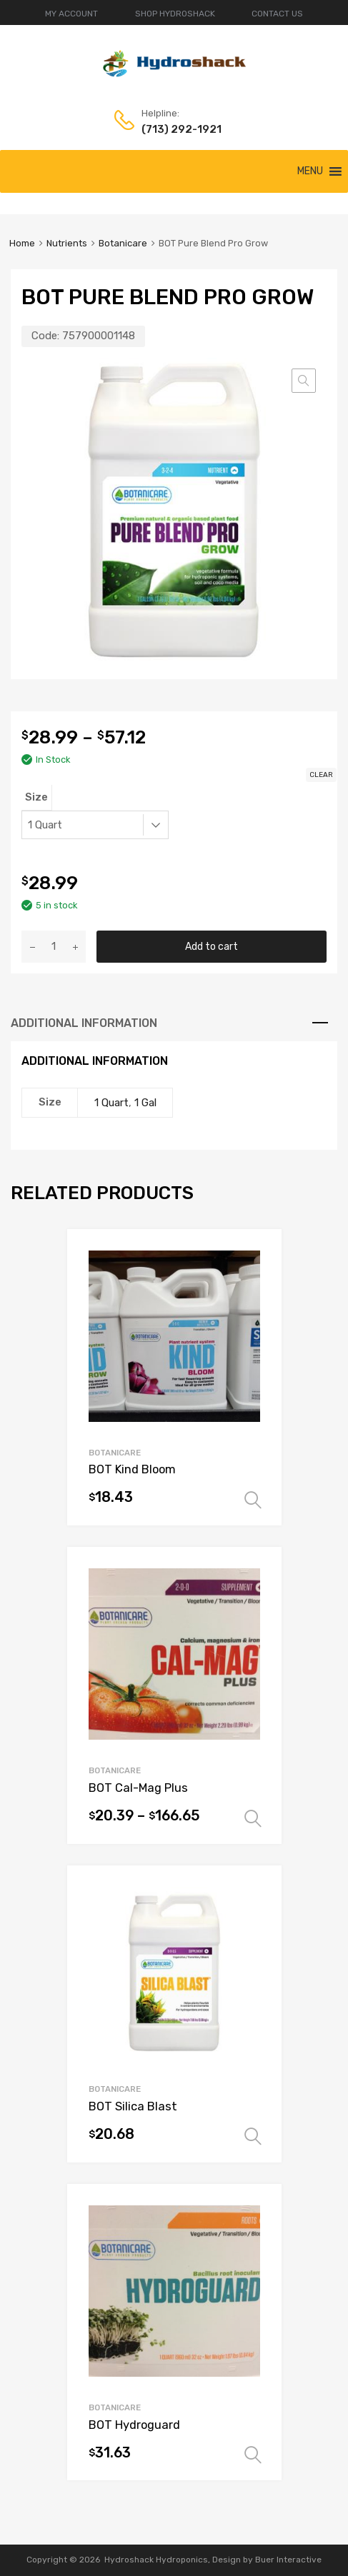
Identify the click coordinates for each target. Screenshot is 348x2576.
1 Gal (145, 1102)
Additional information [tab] (84, 1023)
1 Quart (111, 1102)
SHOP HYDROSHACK (175, 14)
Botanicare (123, 243)
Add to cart (211, 946)
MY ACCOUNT (71, 14)
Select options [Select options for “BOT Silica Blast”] (253, 2137)
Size (36, 797)
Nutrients (66, 243)
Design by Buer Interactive (267, 2560)
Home (22, 243)
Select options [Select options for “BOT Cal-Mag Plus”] (253, 1819)
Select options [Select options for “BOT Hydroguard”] (253, 2455)
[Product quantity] (53, 947)
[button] (310, 171)
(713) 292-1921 (176, 129)
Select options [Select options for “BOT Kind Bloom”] (253, 1500)
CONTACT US (277, 14)
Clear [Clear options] (321, 775)
